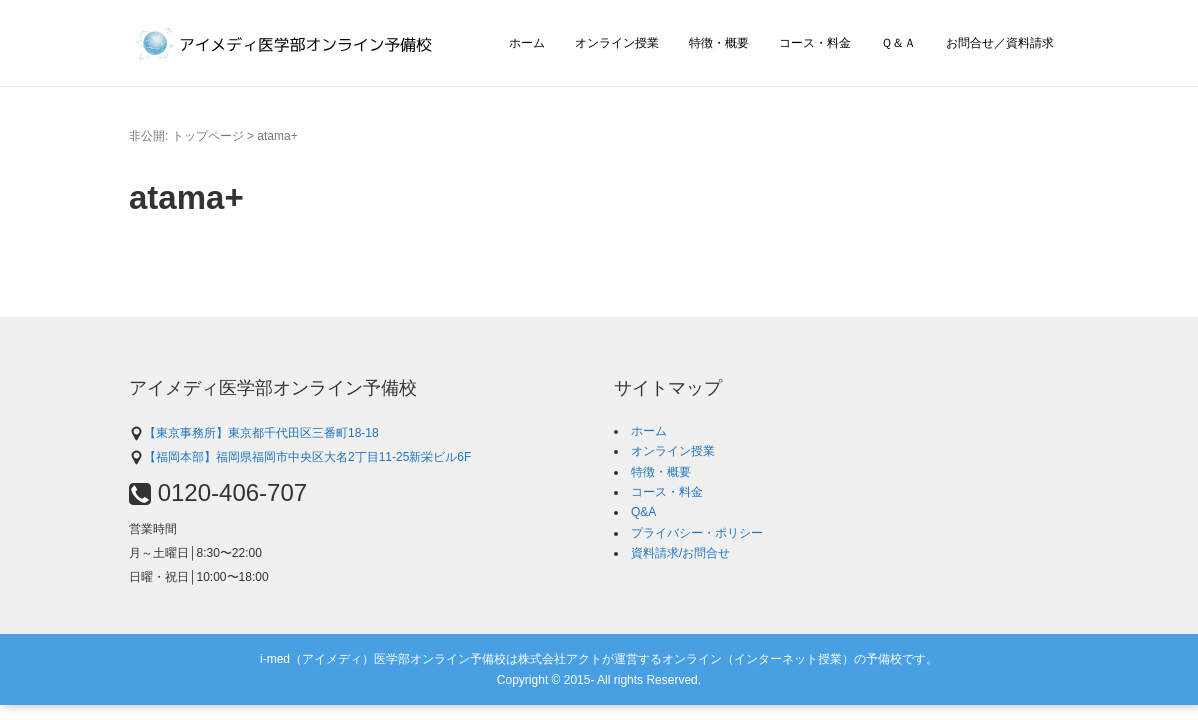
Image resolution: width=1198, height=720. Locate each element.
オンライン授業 (617, 43)
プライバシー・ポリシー (697, 533)
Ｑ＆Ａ (898, 43)
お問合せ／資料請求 (1000, 43)
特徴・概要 (719, 43)
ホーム (527, 43)
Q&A (643, 512)
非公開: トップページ (186, 136)
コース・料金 (815, 43)
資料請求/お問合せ (680, 553)
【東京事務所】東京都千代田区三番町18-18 (254, 433)
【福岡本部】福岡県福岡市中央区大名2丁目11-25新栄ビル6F (300, 457)
